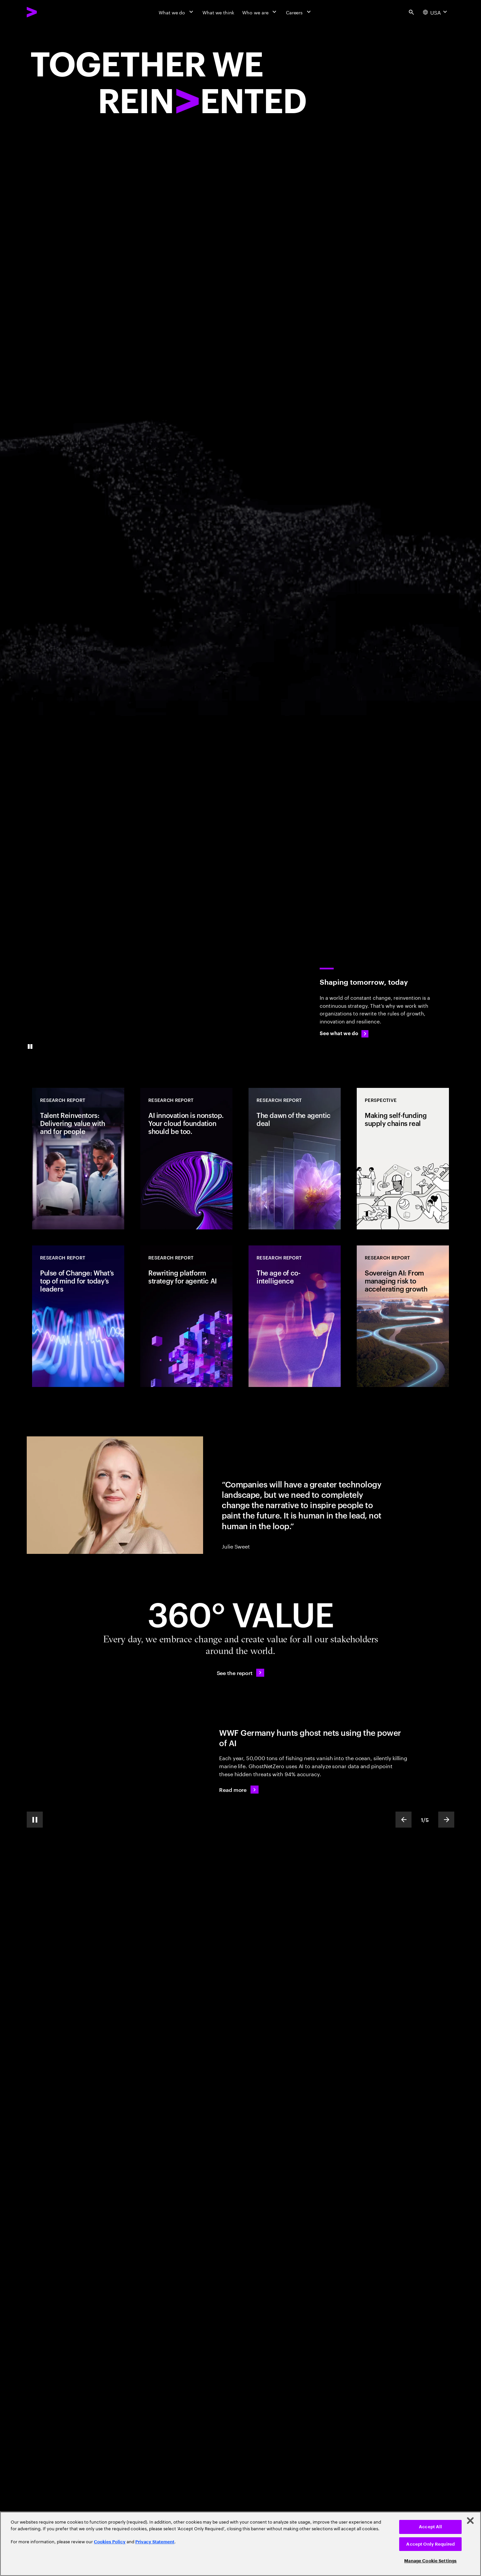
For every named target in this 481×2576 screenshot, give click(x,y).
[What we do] (176, 12)
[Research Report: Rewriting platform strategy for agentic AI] (186, 1316)
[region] (240, 2544)
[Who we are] (259, 12)
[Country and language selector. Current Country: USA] (436, 12)
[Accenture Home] (47, 12)
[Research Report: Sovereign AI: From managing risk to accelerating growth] (403, 1316)
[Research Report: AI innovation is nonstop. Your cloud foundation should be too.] (186, 1158)
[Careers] (299, 12)
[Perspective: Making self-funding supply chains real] (403, 1158)
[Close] (470, 2520)
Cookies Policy (110, 2542)
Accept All (430, 2527)
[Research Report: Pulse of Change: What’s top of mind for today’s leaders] (78, 1316)
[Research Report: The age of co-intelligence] (295, 1316)
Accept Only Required (430, 2544)
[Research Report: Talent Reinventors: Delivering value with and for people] (78, 1158)
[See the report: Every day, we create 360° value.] (241, 1673)
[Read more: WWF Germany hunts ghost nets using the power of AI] (239, 1790)
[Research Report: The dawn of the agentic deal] (295, 1158)
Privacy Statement (154, 2542)
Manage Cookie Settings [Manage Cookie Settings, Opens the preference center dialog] (430, 2561)
